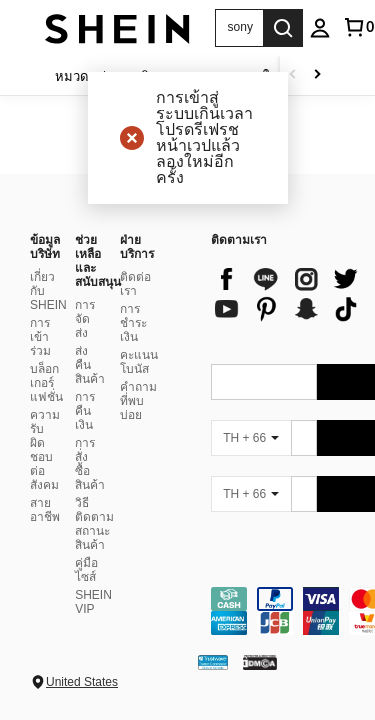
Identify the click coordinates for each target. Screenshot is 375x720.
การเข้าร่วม (40, 337)
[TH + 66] (251, 438)
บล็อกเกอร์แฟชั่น (46, 383)
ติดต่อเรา (135, 284)
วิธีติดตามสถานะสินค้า (94, 524)
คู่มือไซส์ (86, 570)
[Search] (283, 28)
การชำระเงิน (133, 323)
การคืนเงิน (85, 411)
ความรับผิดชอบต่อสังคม (45, 450)
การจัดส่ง (85, 319)
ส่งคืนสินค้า (90, 365)
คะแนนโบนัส (139, 362)
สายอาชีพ (45, 510)
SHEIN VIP (93, 602)
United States (82, 682)
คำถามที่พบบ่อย (138, 401)
